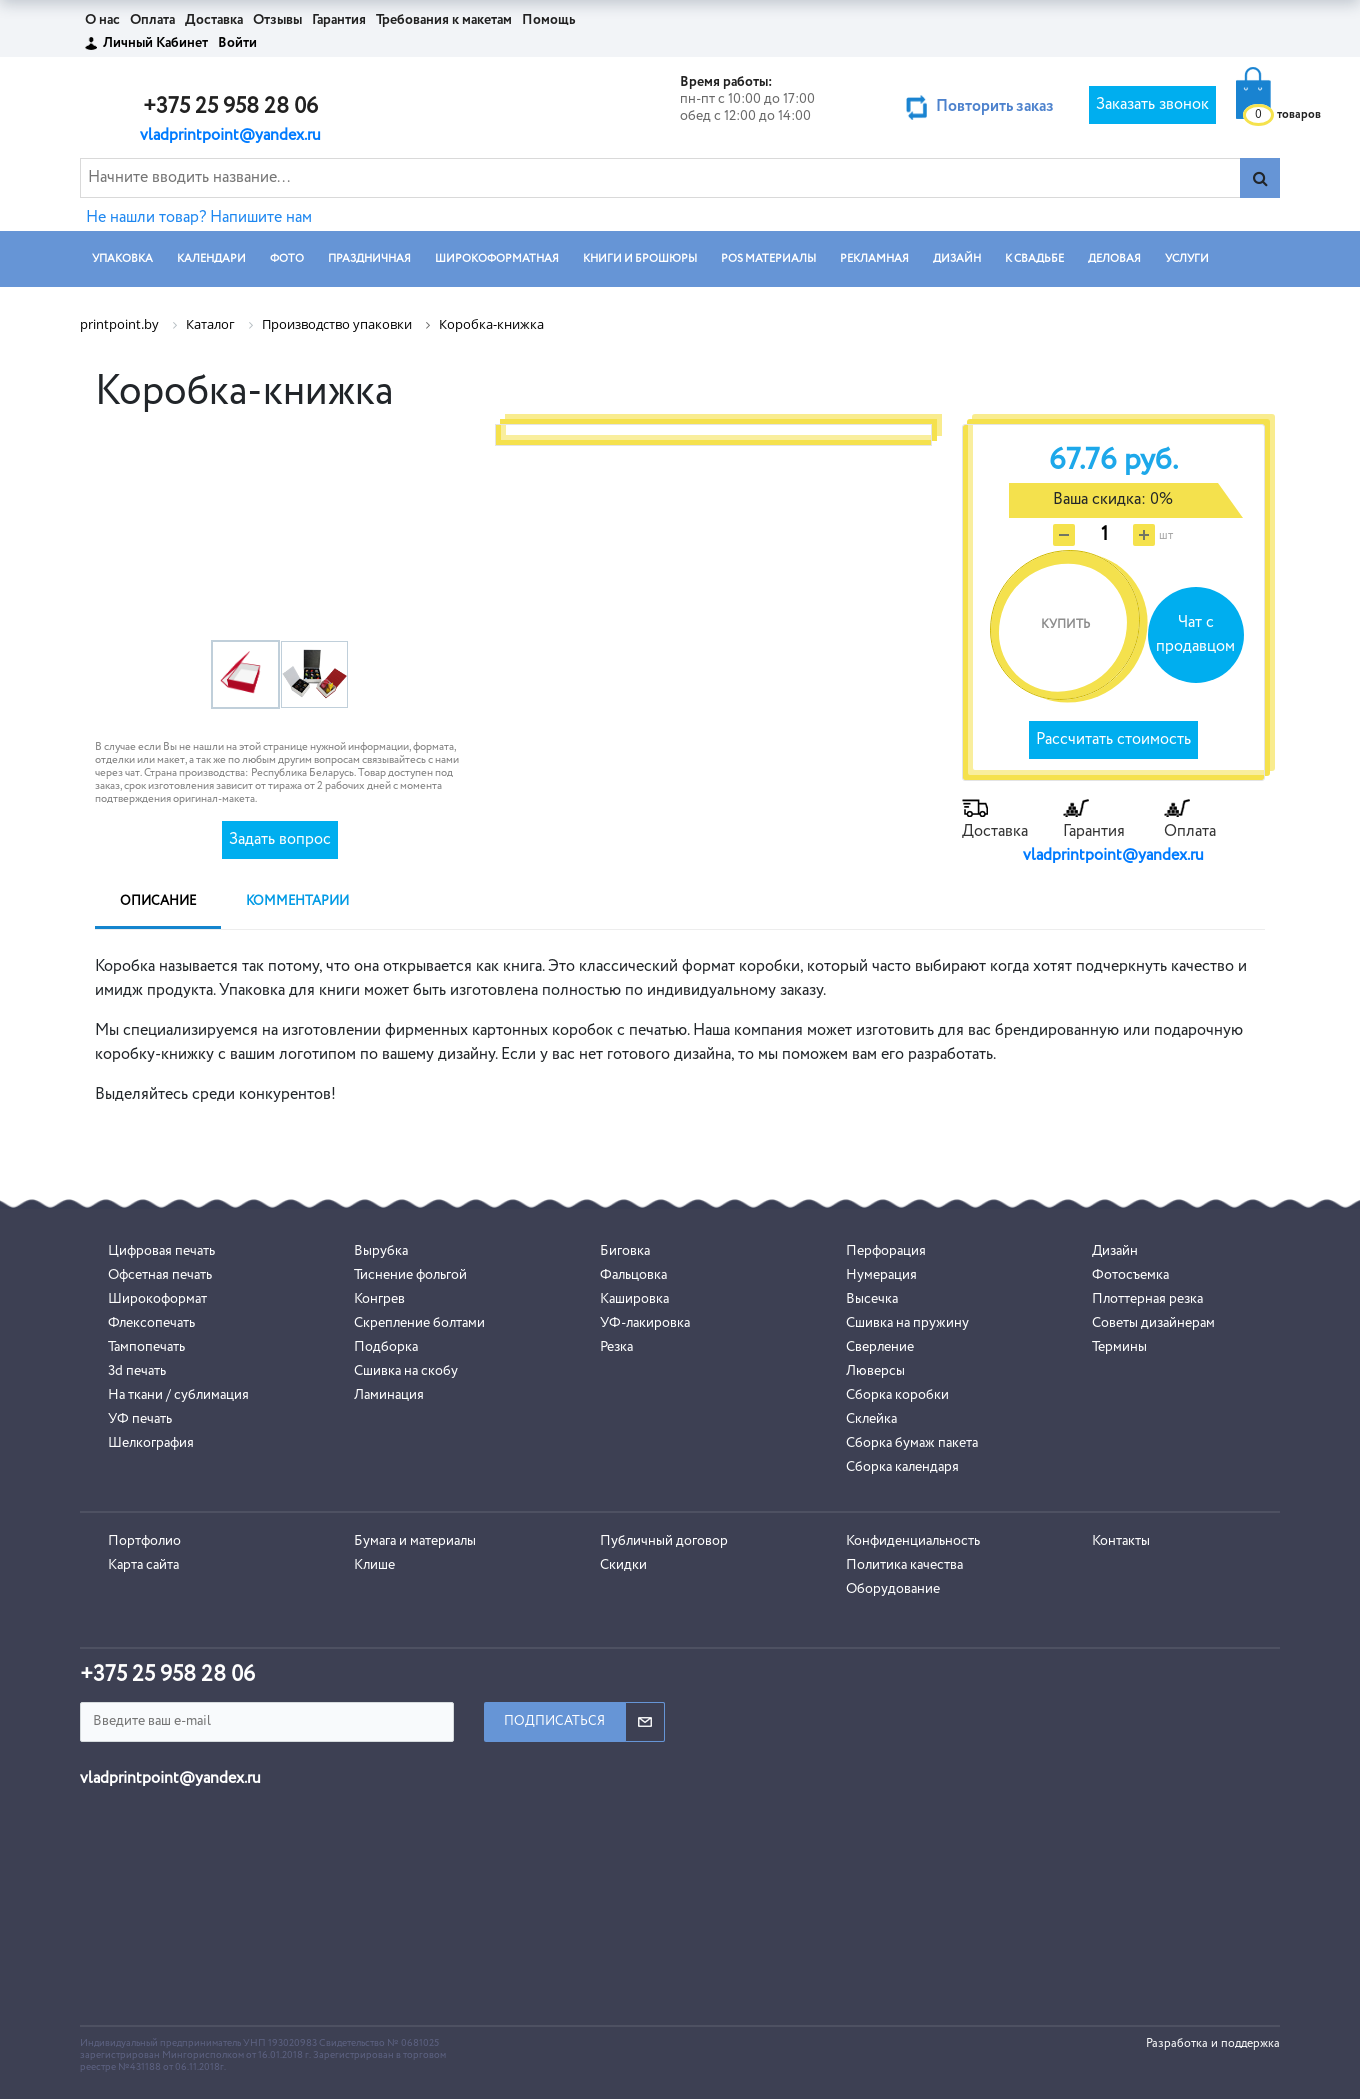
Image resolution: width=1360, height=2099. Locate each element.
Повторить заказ (995, 107)
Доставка (214, 20)
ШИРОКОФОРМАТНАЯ (497, 258)
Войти (237, 43)
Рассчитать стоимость (1113, 740)
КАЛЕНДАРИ (211, 258)
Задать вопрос (280, 840)
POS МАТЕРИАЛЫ (768, 258)
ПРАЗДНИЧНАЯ (369, 258)
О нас (102, 20)
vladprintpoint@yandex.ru (230, 136)
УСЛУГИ (1187, 258)
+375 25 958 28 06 (230, 107)
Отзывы (277, 20)
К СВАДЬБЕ (1034, 258)
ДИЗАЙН (957, 258)
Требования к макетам (444, 20)
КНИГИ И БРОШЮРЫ (640, 258)
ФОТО (287, 258)
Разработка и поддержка (1213, 2044)
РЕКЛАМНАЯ (874, 258)
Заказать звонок (1152, 105)
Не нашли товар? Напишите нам (199, 218)
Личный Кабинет (155, 43)
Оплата (152, 20)
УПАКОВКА (122, 258)
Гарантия (339, 20)
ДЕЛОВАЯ (1114, 258)
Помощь (549, 20)
